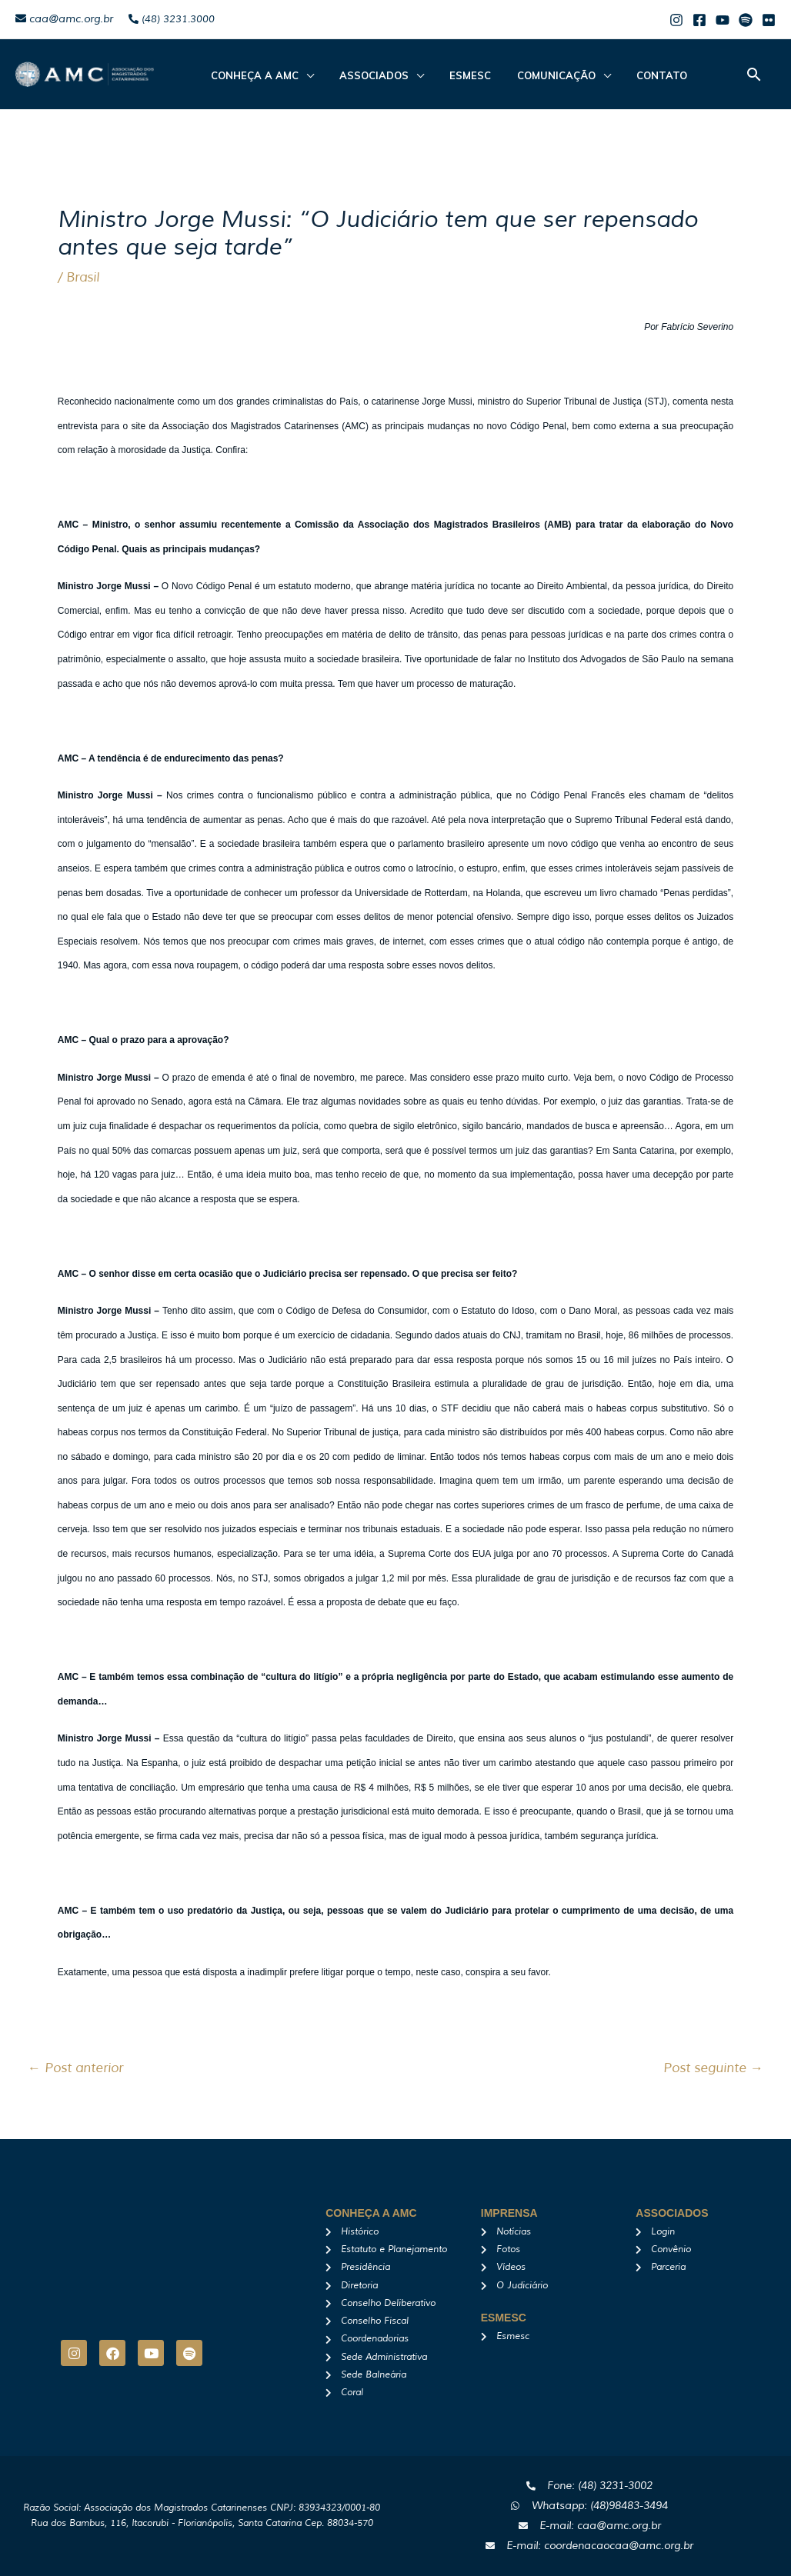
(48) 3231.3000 (171, 19)
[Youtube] (722, 20)
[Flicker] (769, 20)
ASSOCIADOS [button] (363, 75)
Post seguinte (713, 2068)
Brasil (82, 277)
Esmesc (452, 75)
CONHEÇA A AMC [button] (251, 75)
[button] (754, 74)
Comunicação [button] (531, 75)
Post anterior (75, 2068)
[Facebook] (699, 20)
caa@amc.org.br (64, 18)
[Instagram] (676, 20)
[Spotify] (746, 20)
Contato (629, 75)
